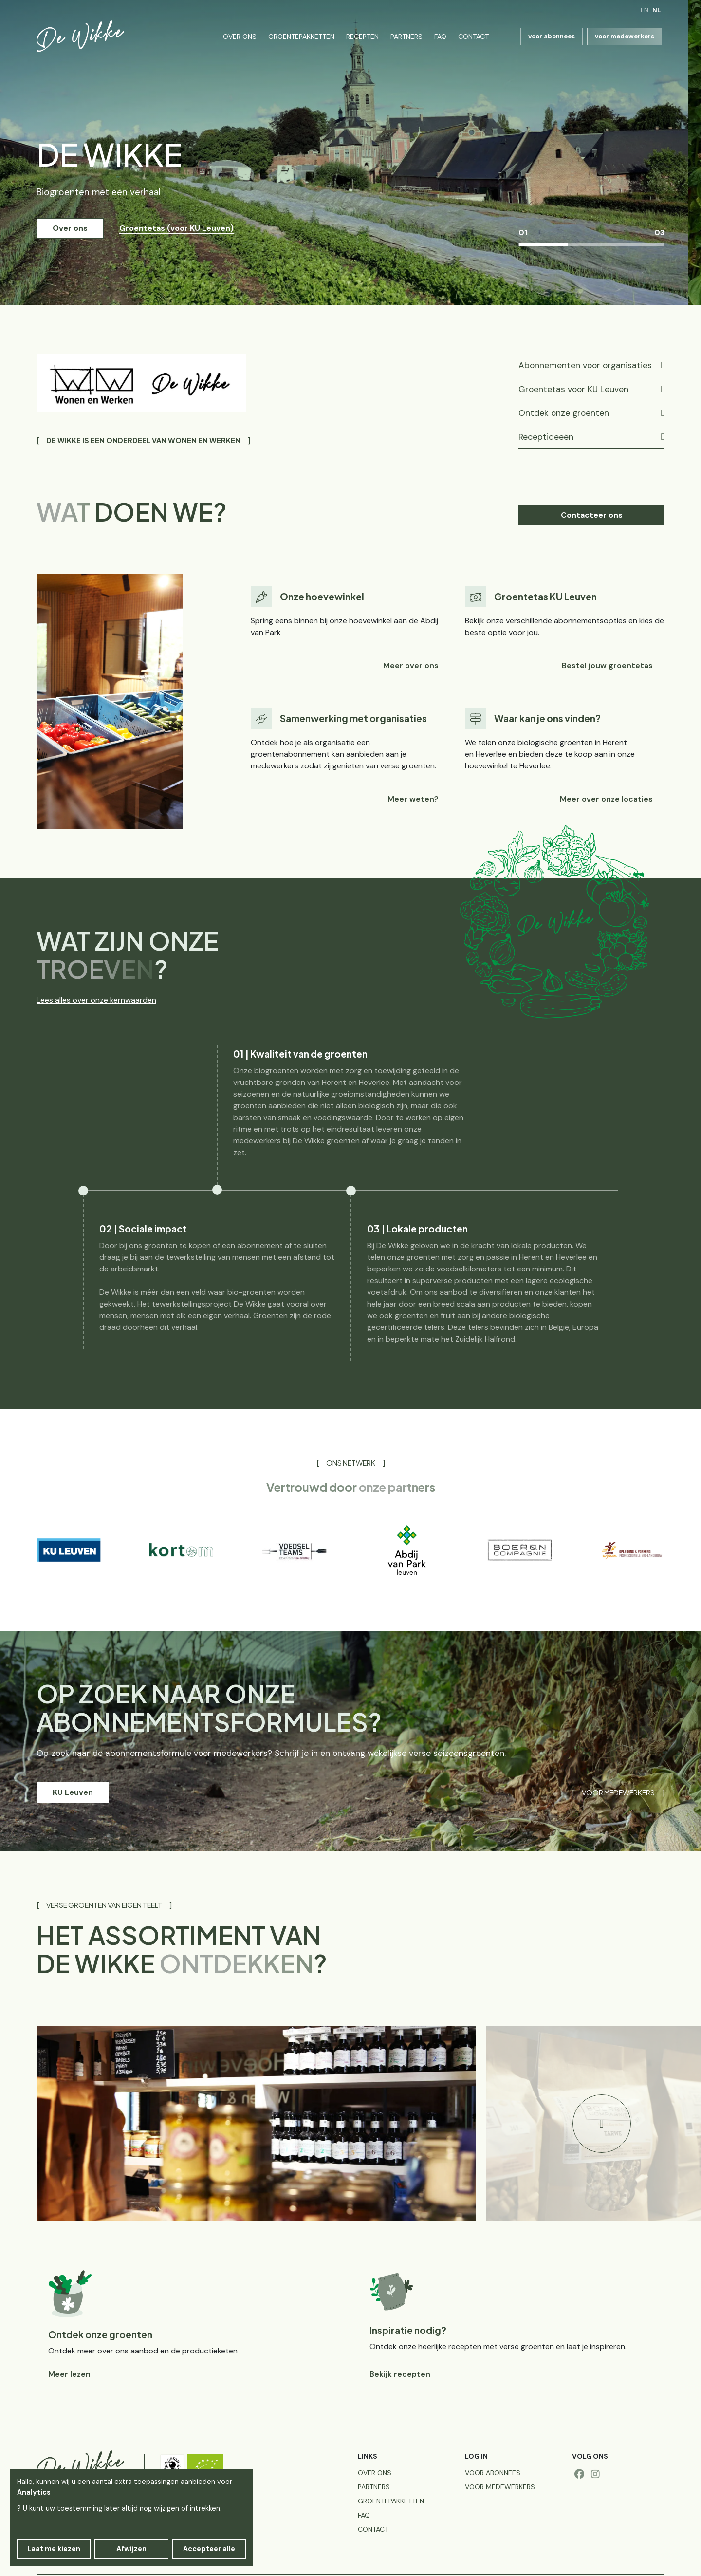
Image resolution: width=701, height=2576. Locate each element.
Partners (406, 36)
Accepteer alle (209, 2548)
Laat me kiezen (53, 2548)
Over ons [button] (70, 228)
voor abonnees (551, 36)
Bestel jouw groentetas (607, 665)
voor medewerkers (624, 36)
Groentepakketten (301, 36)
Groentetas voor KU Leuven (573, 389)
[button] (601, 2123)
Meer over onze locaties (606, 799)
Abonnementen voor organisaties (585, 365)
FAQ (440, 36)
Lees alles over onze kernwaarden (96, 1000)
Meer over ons (411, 665)
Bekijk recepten (399, 2374)
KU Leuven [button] (73, 1792)
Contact (473, 36)
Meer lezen (69, 2374)
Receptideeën (545, 436)
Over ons (240, 36)
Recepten (362, 36)
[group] (68, 1550)
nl (656, 10)
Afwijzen (131, 2548)
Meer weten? (413, 799)
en (644, 10)
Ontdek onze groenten (563, 413)
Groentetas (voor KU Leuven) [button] (176, 228)
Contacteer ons (592, 515)
